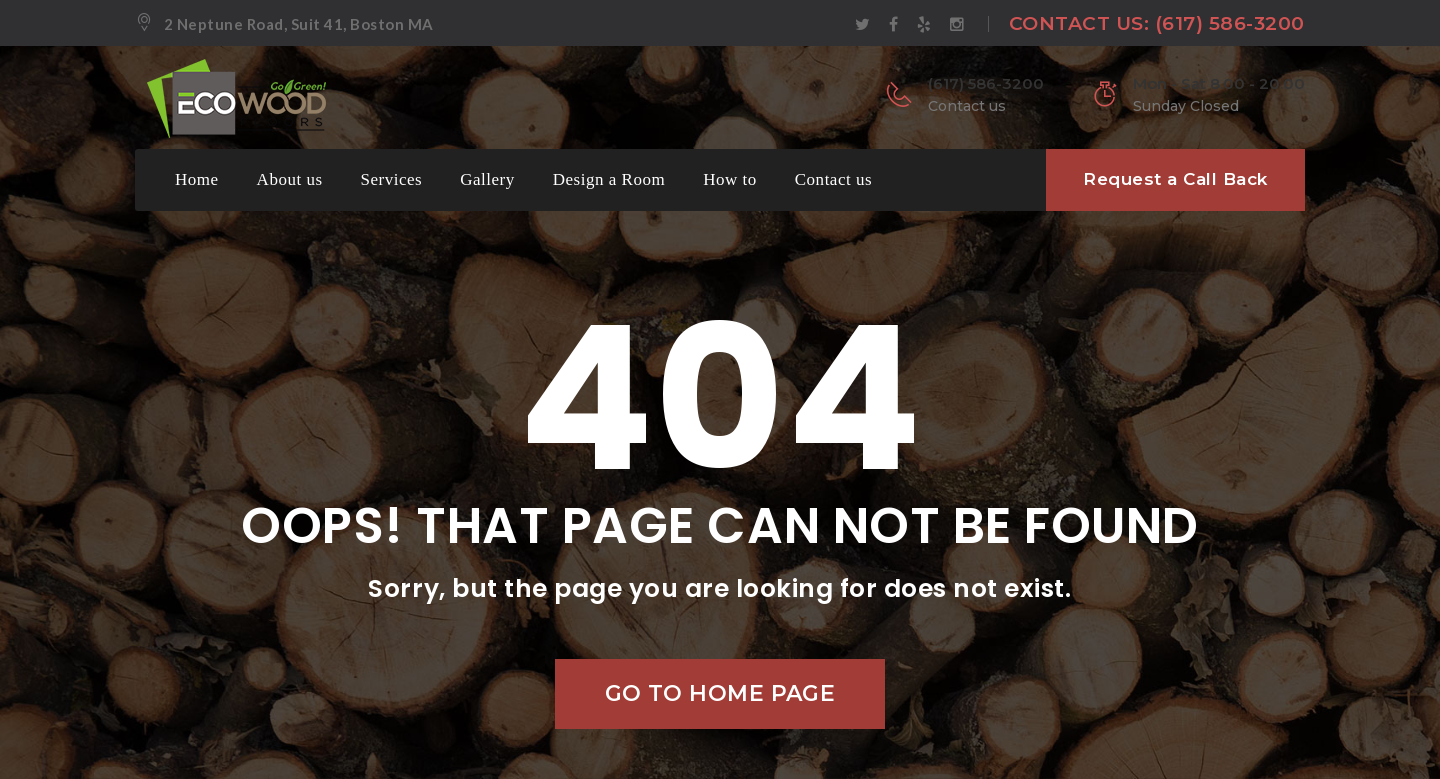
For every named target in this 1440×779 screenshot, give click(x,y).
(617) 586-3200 (1230, 23)
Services (392, 179)
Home (197, 179)
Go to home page (720, 693)
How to (730, 179)
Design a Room (609, 179)
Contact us (833, 179)
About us (290, 179)
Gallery (487, 179)
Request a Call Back (1175, 179)
